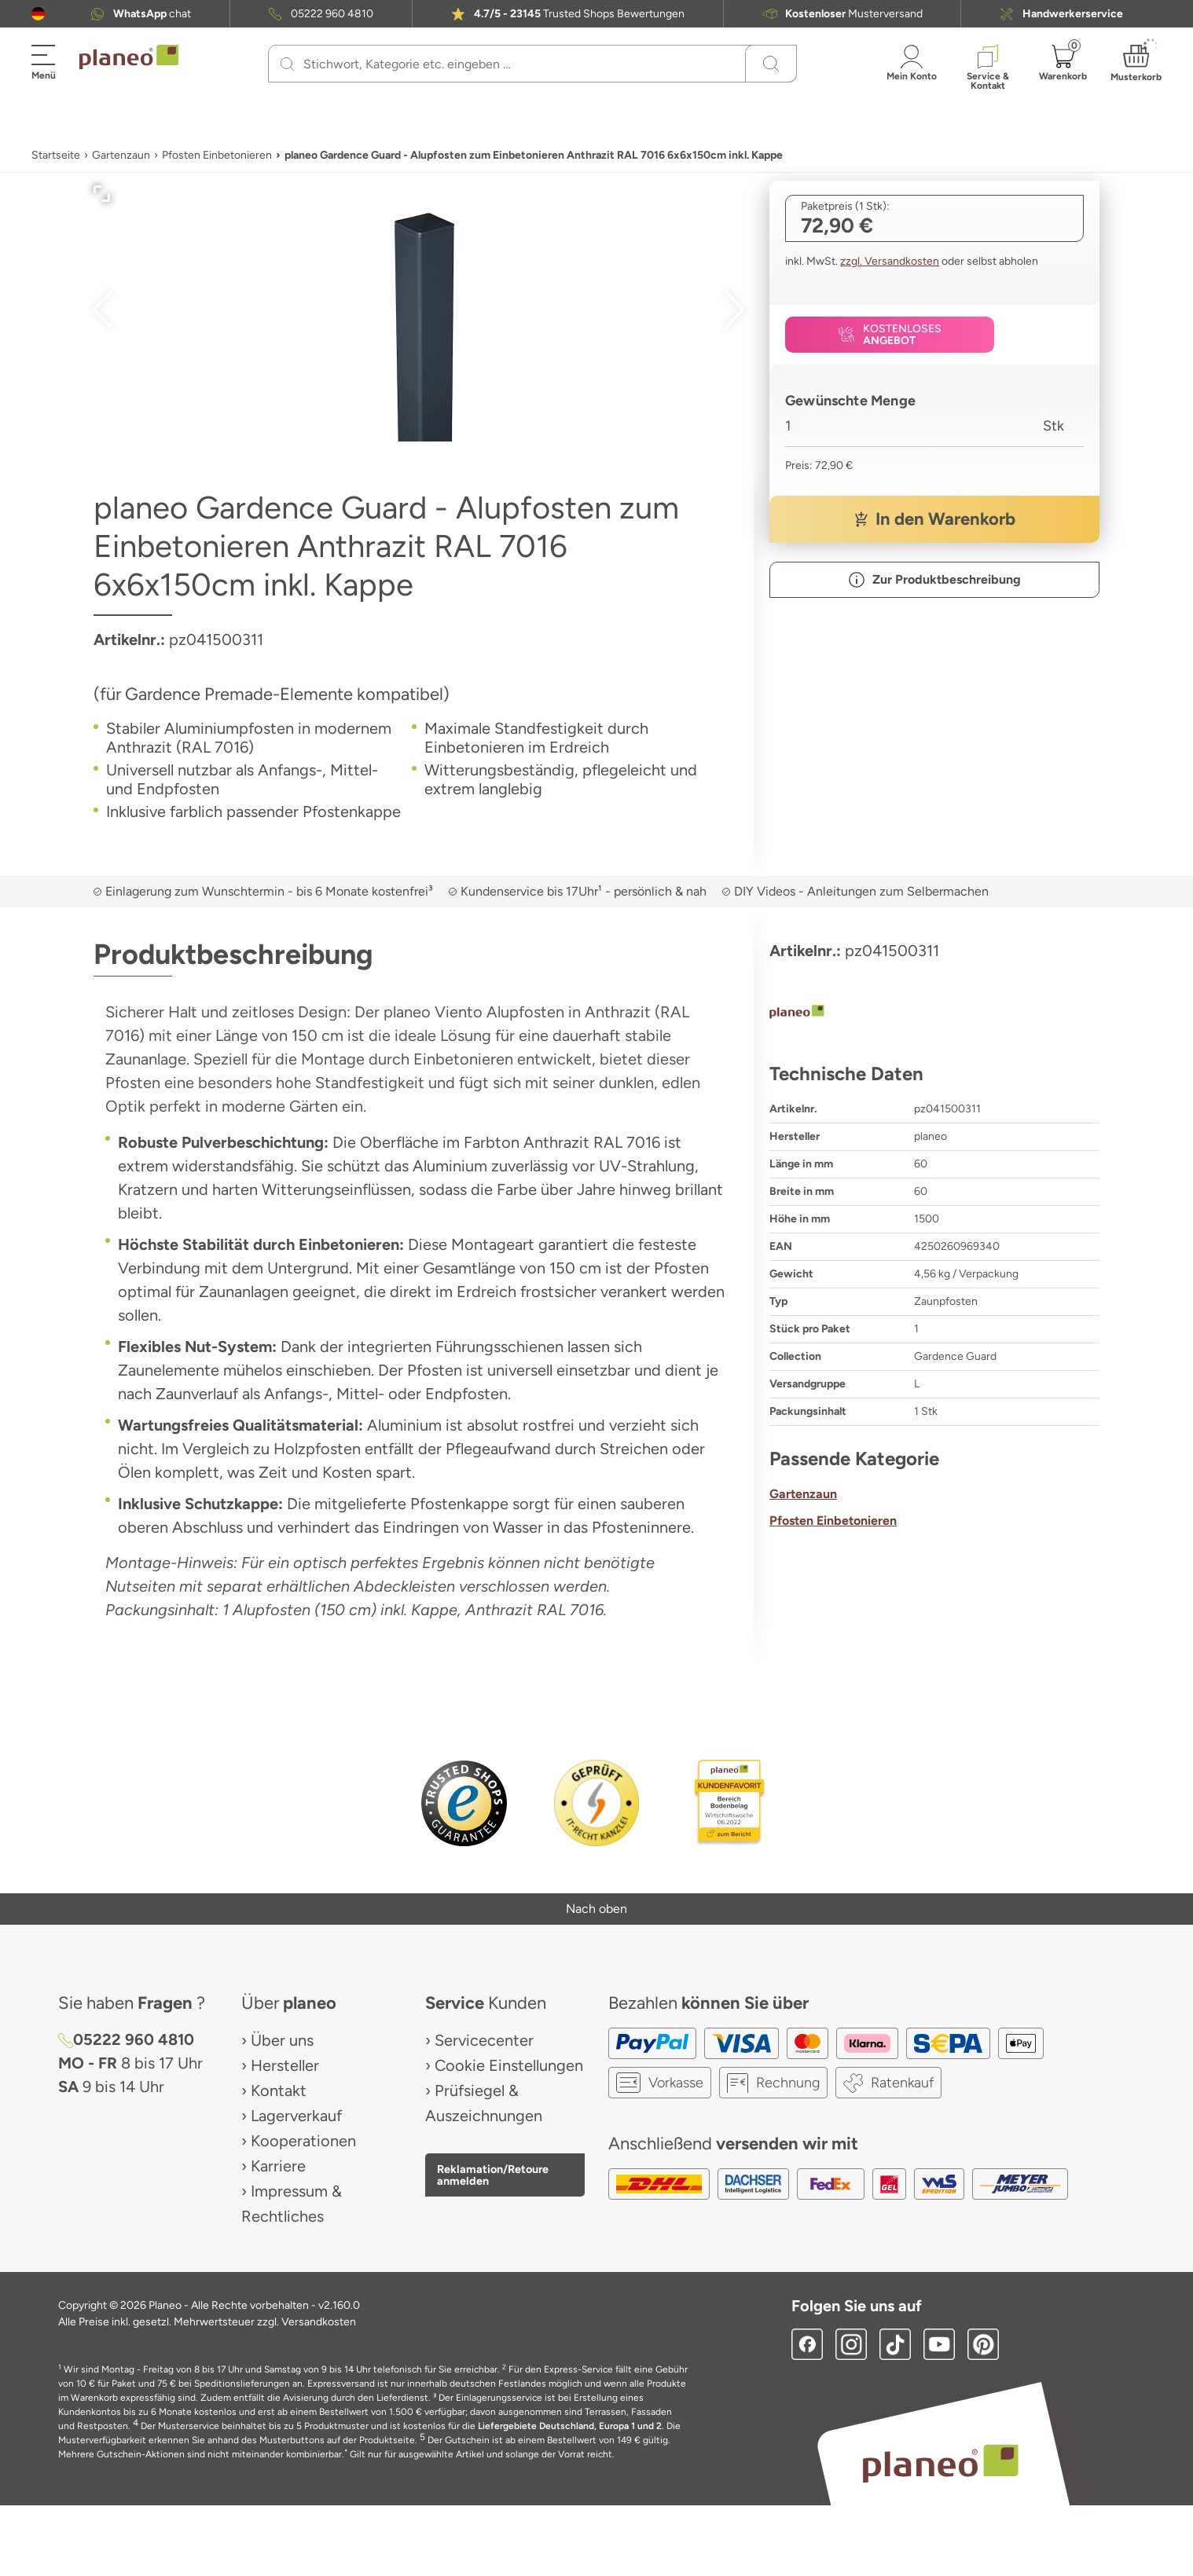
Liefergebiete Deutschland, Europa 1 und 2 (570, 2425)
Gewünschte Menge (850, 400)
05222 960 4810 (332, 13)
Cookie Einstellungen (509, 2065)
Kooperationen (303, 2140)
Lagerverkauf (296, 2115)
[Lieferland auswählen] (38, 13)
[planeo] (934, 1013)
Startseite (55, 155)
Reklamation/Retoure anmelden (493, 2174)
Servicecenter (484, 2040)
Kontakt (279, 2090)
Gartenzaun (121, 155)
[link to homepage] (128, 57)
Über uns (282, 2040)
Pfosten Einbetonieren (217, 155)
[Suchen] (287, 63)
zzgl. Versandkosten (889, 261)
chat (152, 13)
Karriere (278, 2165)
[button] (38, 13)
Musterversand (854, 13)
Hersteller (285, 2065)
